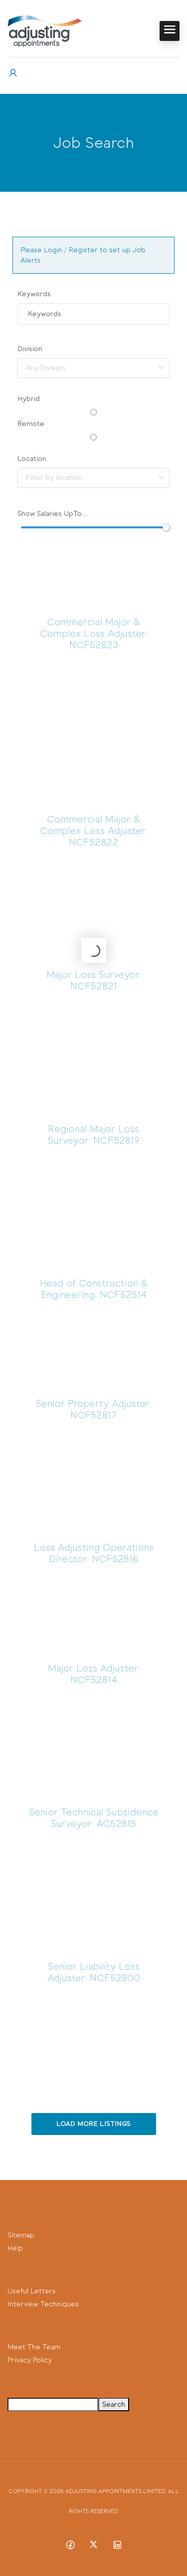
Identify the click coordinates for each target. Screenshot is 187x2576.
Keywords (34, 294)
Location (31, 458)
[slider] (166, 527)
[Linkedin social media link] (117, 2544)
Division (29, 349)
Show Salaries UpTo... (51, 513)
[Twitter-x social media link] (93, 2544)
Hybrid (28, 399)
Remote (30, 424)
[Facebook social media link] (70, 2544)
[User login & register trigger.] (12, 73)
